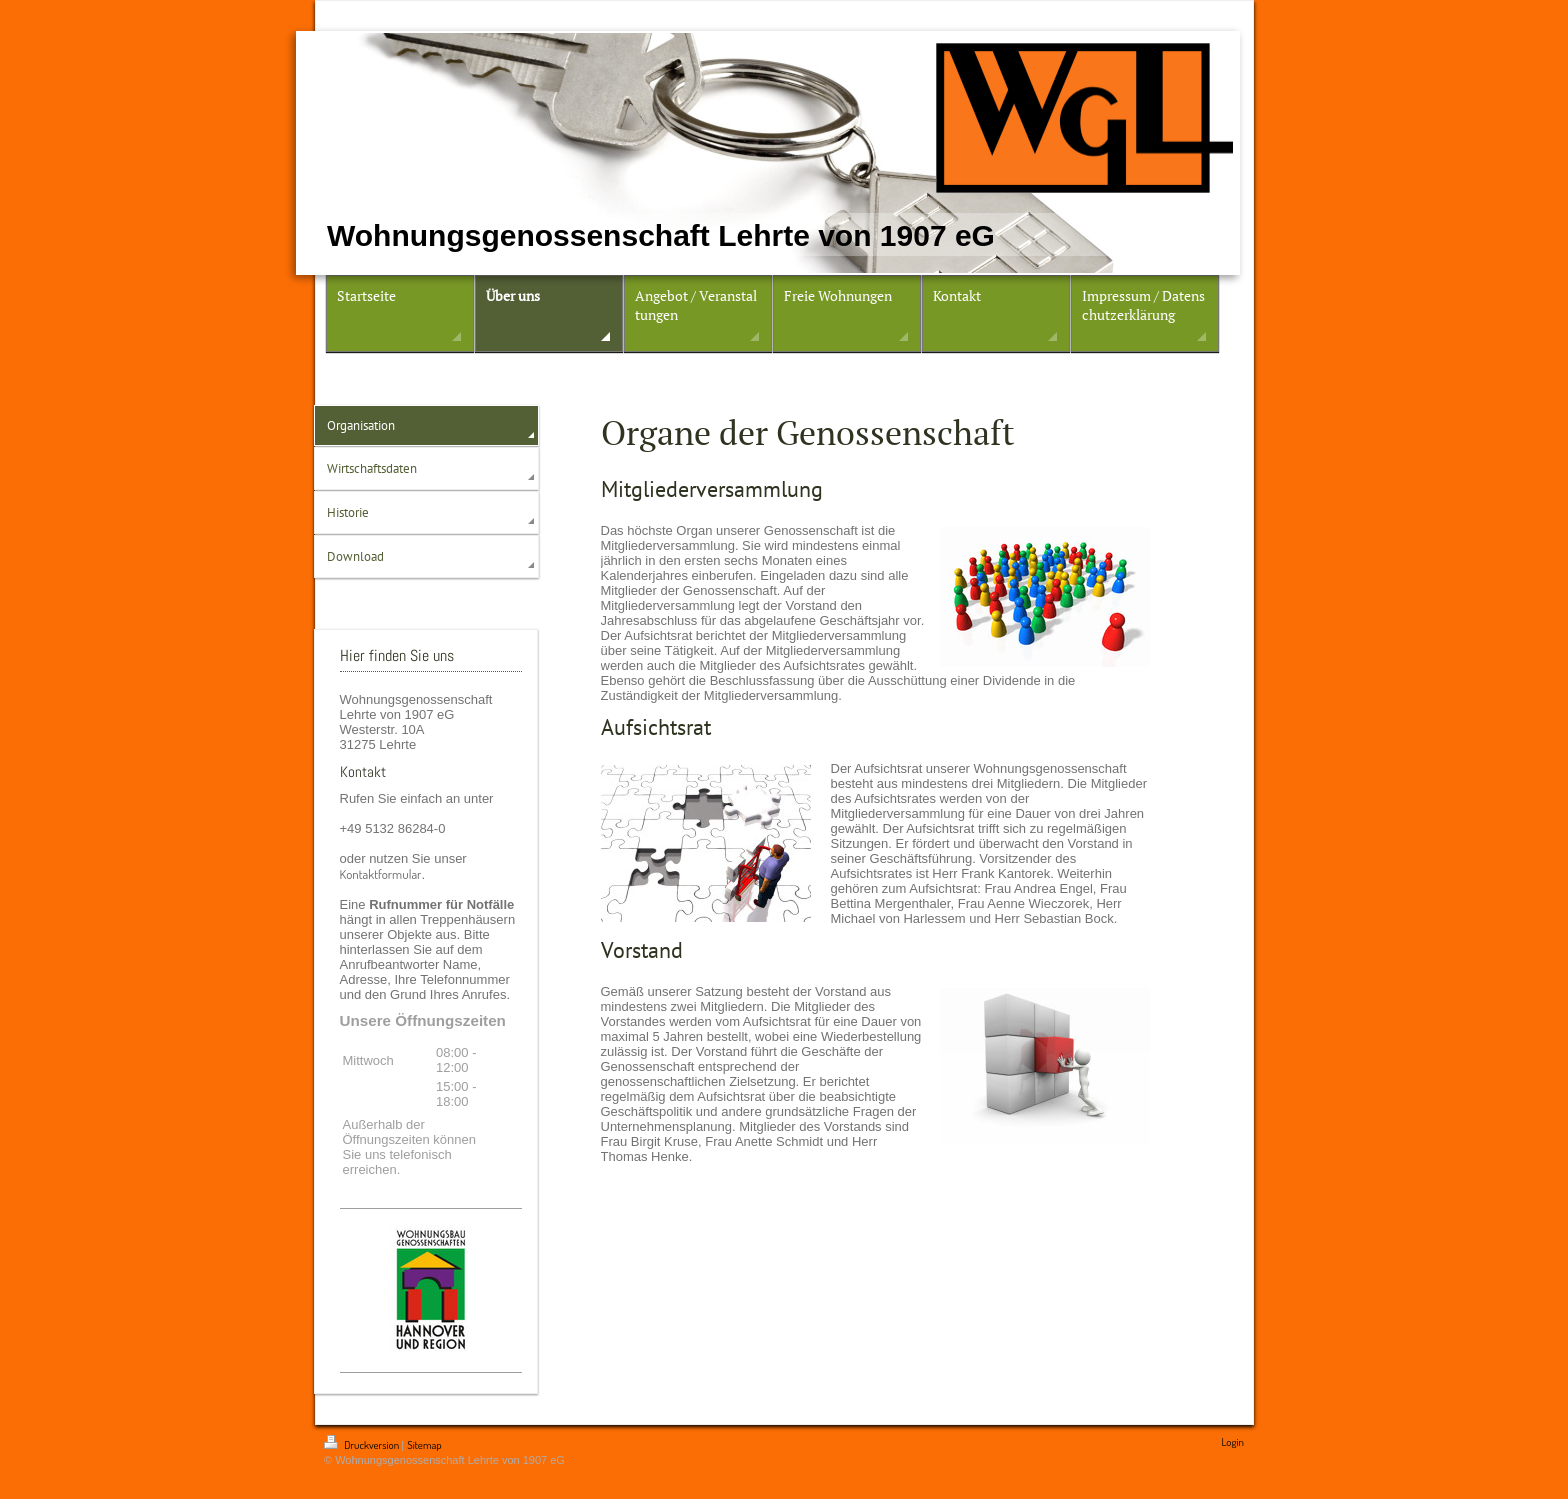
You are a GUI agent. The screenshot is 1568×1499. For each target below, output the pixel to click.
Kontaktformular (381, 874)
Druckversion (362, 1445)
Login (1232, 1442)
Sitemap (424, 1445)
